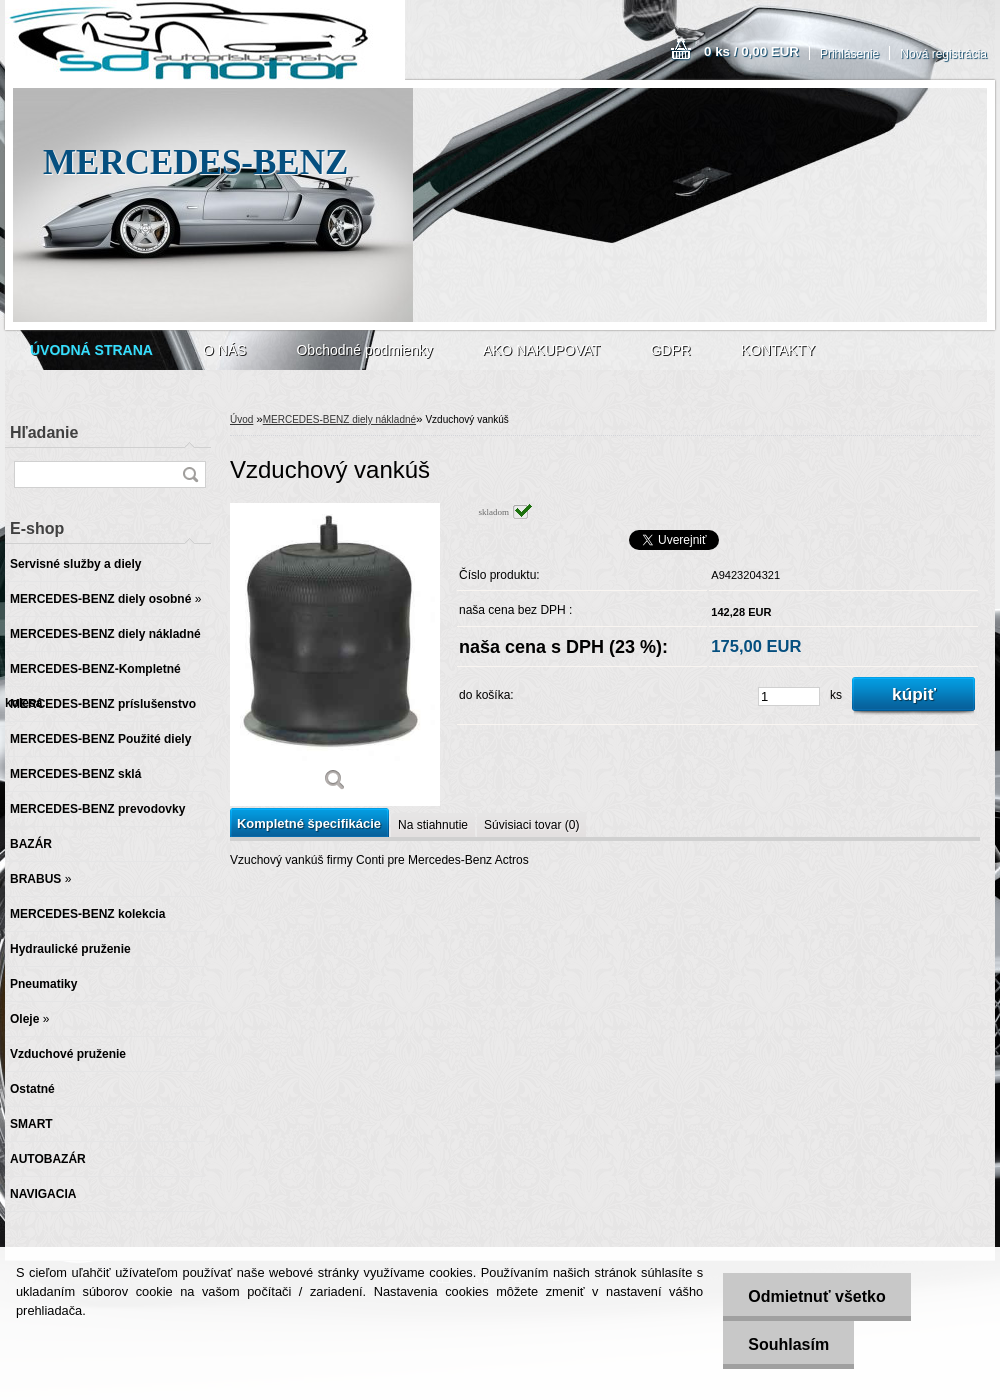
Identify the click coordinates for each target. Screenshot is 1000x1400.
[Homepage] (91, 350)
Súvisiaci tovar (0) (531, 825)
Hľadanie (44, 432)
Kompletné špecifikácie (309, 823)
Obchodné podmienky (364, 350)
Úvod (241, 419)
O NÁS (225, 350)
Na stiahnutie (433, 825)
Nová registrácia (943, 54)
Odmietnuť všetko (816, 1296)
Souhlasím (788, 1344)
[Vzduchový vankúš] (335, 654)
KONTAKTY (778, 350)
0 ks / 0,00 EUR (751, 51)
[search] (190, 474)
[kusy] (789, 696)
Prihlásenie (849, 54)
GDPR (670, 350)
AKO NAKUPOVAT (542, 350)
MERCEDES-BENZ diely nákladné (339, 419)
